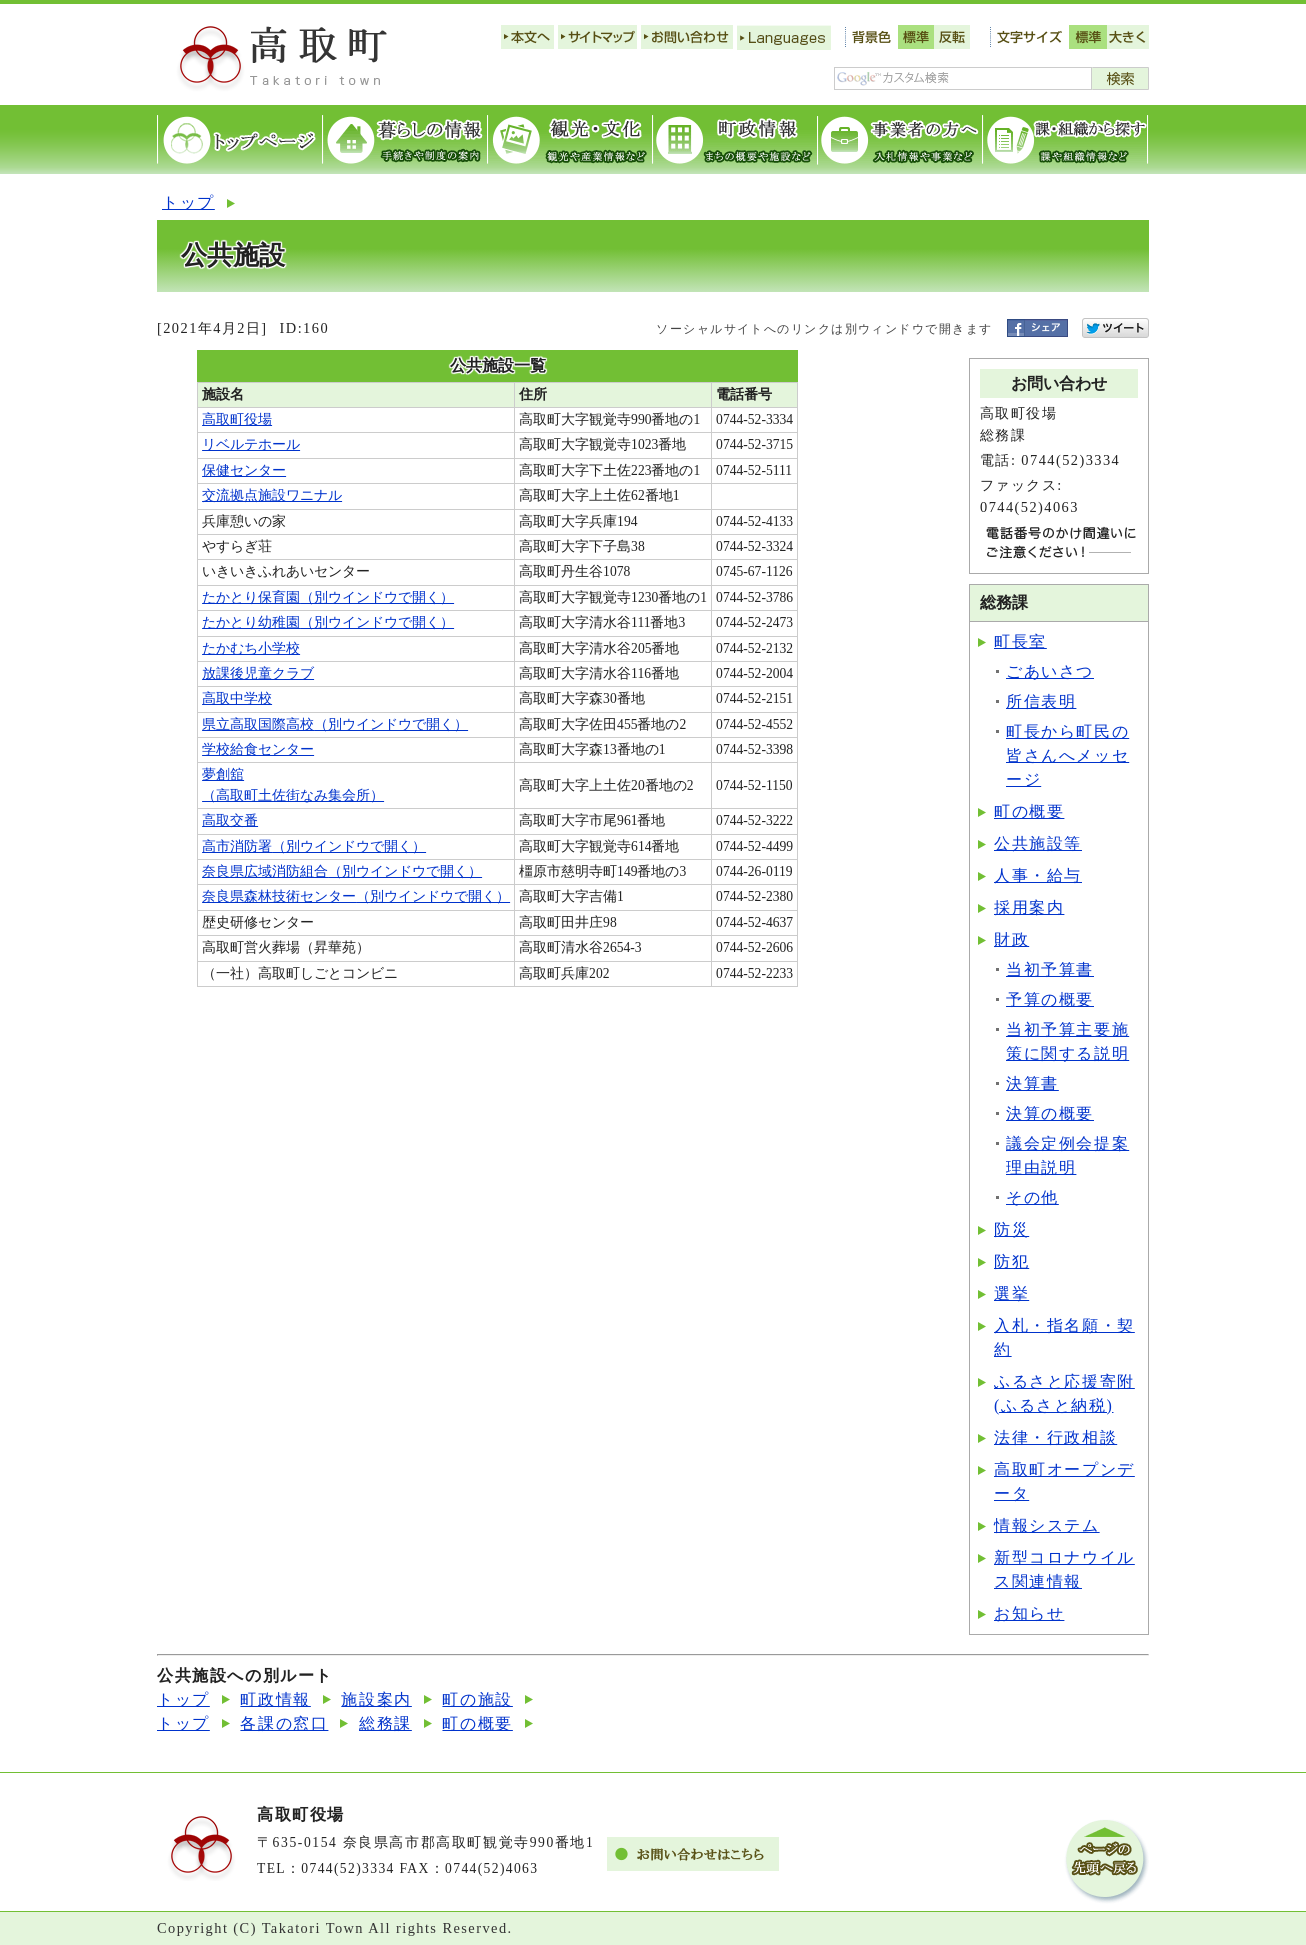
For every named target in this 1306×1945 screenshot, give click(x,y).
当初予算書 (1050, 969)
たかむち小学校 (251, 648)
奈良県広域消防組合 (342, 871)
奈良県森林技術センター (356, 896)
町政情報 (275, 1699)
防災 (1011, 1229)
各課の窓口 (284, 1723)
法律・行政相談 (1055, 1437)
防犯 (1011, 1261)
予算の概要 (1050, 999)
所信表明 (1041, 701)
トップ (188, 202)
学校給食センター (258, 749)
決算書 (1032, 1083)
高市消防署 (314, 846)
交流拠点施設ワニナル (272, 495)
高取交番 (230, 820)
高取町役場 (237, 419)
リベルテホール (251, 444)
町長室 (1020, 641)
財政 (1011, 939)
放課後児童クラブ (258, 673)
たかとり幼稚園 (328, 622)
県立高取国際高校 (335, 724)
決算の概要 (1050, 1113)
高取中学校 (237, 698)
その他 (1032, 1197)
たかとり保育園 (328, 597)
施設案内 (376, 1699)
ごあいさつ (1050, 671)
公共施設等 (1038, 843)
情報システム (1047, 1525)
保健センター (244, 470)
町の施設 (477, 1699)
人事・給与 (1038, 875)
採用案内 (1029, 907)
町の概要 (1029, 811)
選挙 (1011, 1293)
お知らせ (1029, 1613)
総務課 (385, 1723)
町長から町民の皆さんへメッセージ (1067, 755)
